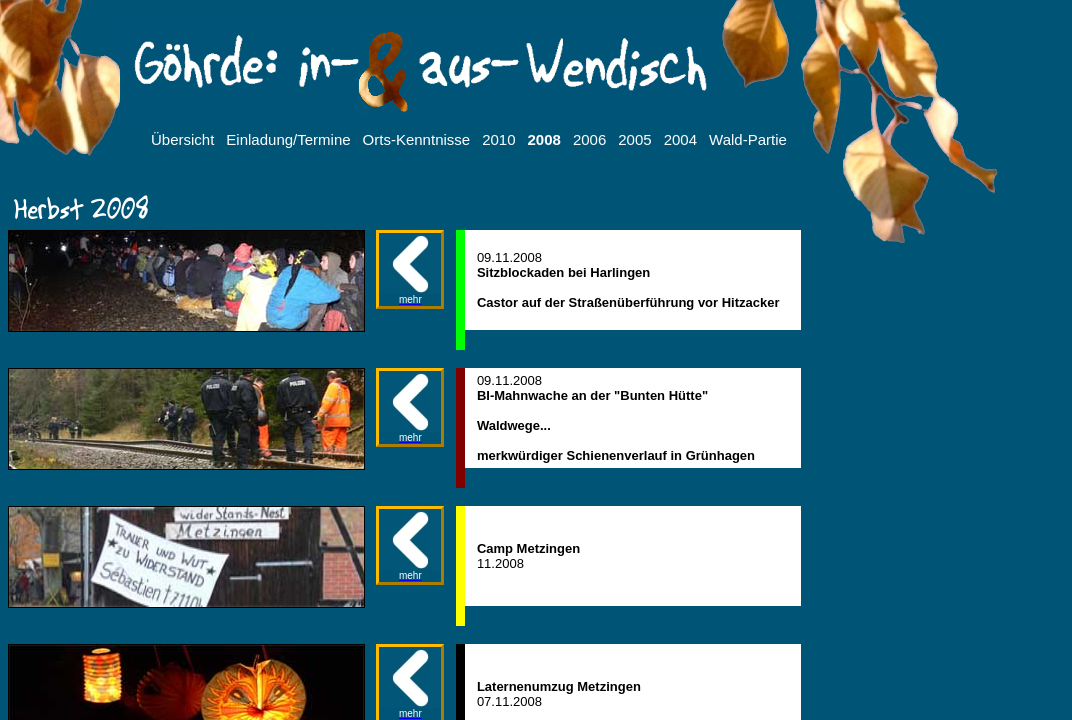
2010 (498, 139)
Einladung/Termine (288, 139)
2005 (634, 139)
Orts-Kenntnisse (417, 139)
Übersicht (182, 139)
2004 (680, 139)
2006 (589, 139)
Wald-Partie (748, 139)
